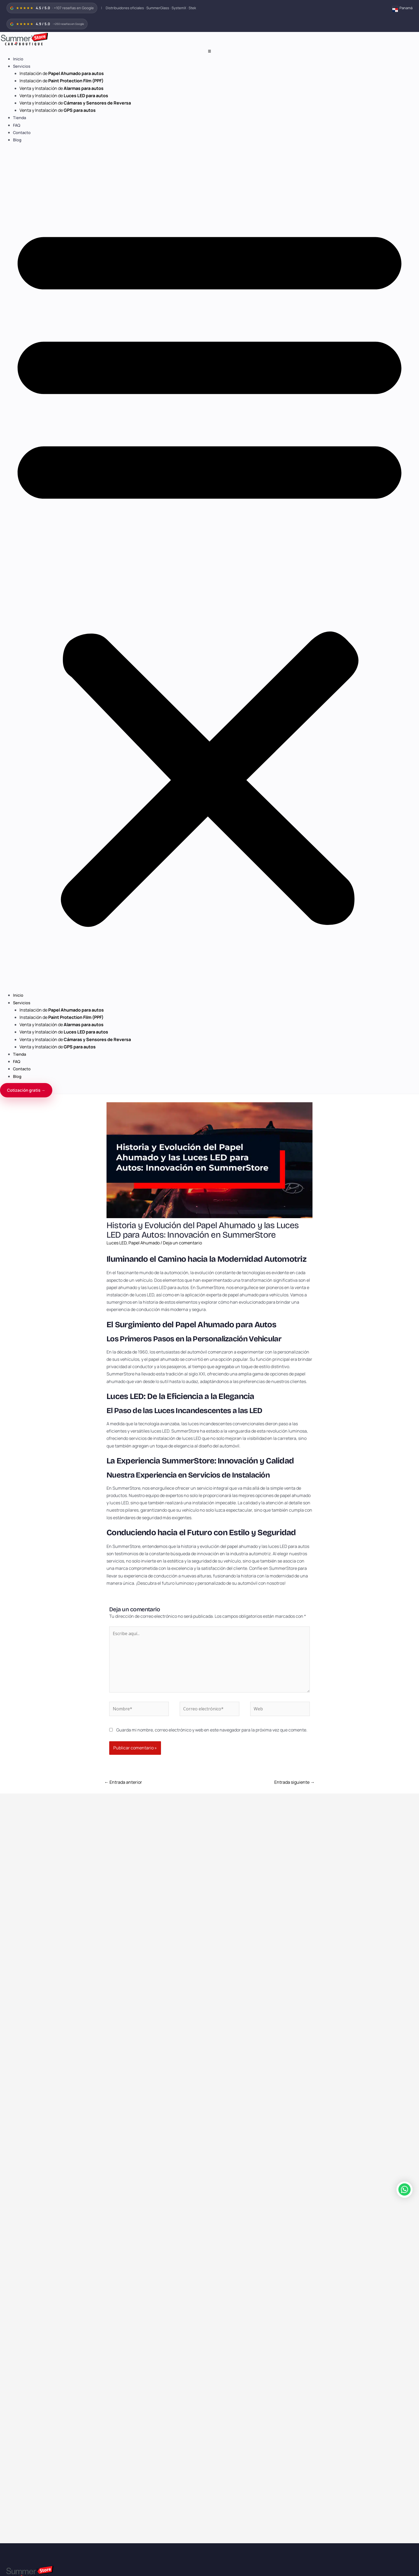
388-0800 (14, 2182)
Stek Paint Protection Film (27, 2024)
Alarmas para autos (22, 2034)
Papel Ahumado (144, 1243)
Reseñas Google (19, 2101)
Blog (17, 139)
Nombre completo (18, 2392)
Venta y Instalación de (62, 88)
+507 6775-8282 (19, 2199)
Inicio (18, 58)
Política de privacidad (23, 2141)
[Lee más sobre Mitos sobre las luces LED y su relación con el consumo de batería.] (346, 1852)
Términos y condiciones (25, 2131)
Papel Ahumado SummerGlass (31, 2004)
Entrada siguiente (294, 1782)
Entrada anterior (123, 1782)
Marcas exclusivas (21, 2091)
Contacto (22, 132)
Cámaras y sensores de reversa (32, 2054)
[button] (209, 571)
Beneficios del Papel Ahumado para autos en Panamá (208, 1896)
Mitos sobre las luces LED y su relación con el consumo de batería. (335, 1899)
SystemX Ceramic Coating (28, 2014)
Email (6, 2422)
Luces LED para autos (24, 2044)
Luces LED (117, 1243)
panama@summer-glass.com (30, 2164)
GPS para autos (18, 2064)
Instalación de (62, 73)
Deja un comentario (182, 1243)
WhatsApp (10, 2408)
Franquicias (15, 2121)
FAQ (16, 125)
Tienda (19, 117)
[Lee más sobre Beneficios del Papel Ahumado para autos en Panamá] (210, 1852)
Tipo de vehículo (16, 2434)
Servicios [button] (21, 66)
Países (11, 2080)
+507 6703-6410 (19, 2234)
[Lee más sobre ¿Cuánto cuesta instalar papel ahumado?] (73, 1852)
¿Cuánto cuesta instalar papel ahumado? (56, 1896)
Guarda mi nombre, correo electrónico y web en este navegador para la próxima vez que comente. (211, 1730)
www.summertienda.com (132, 2262)
